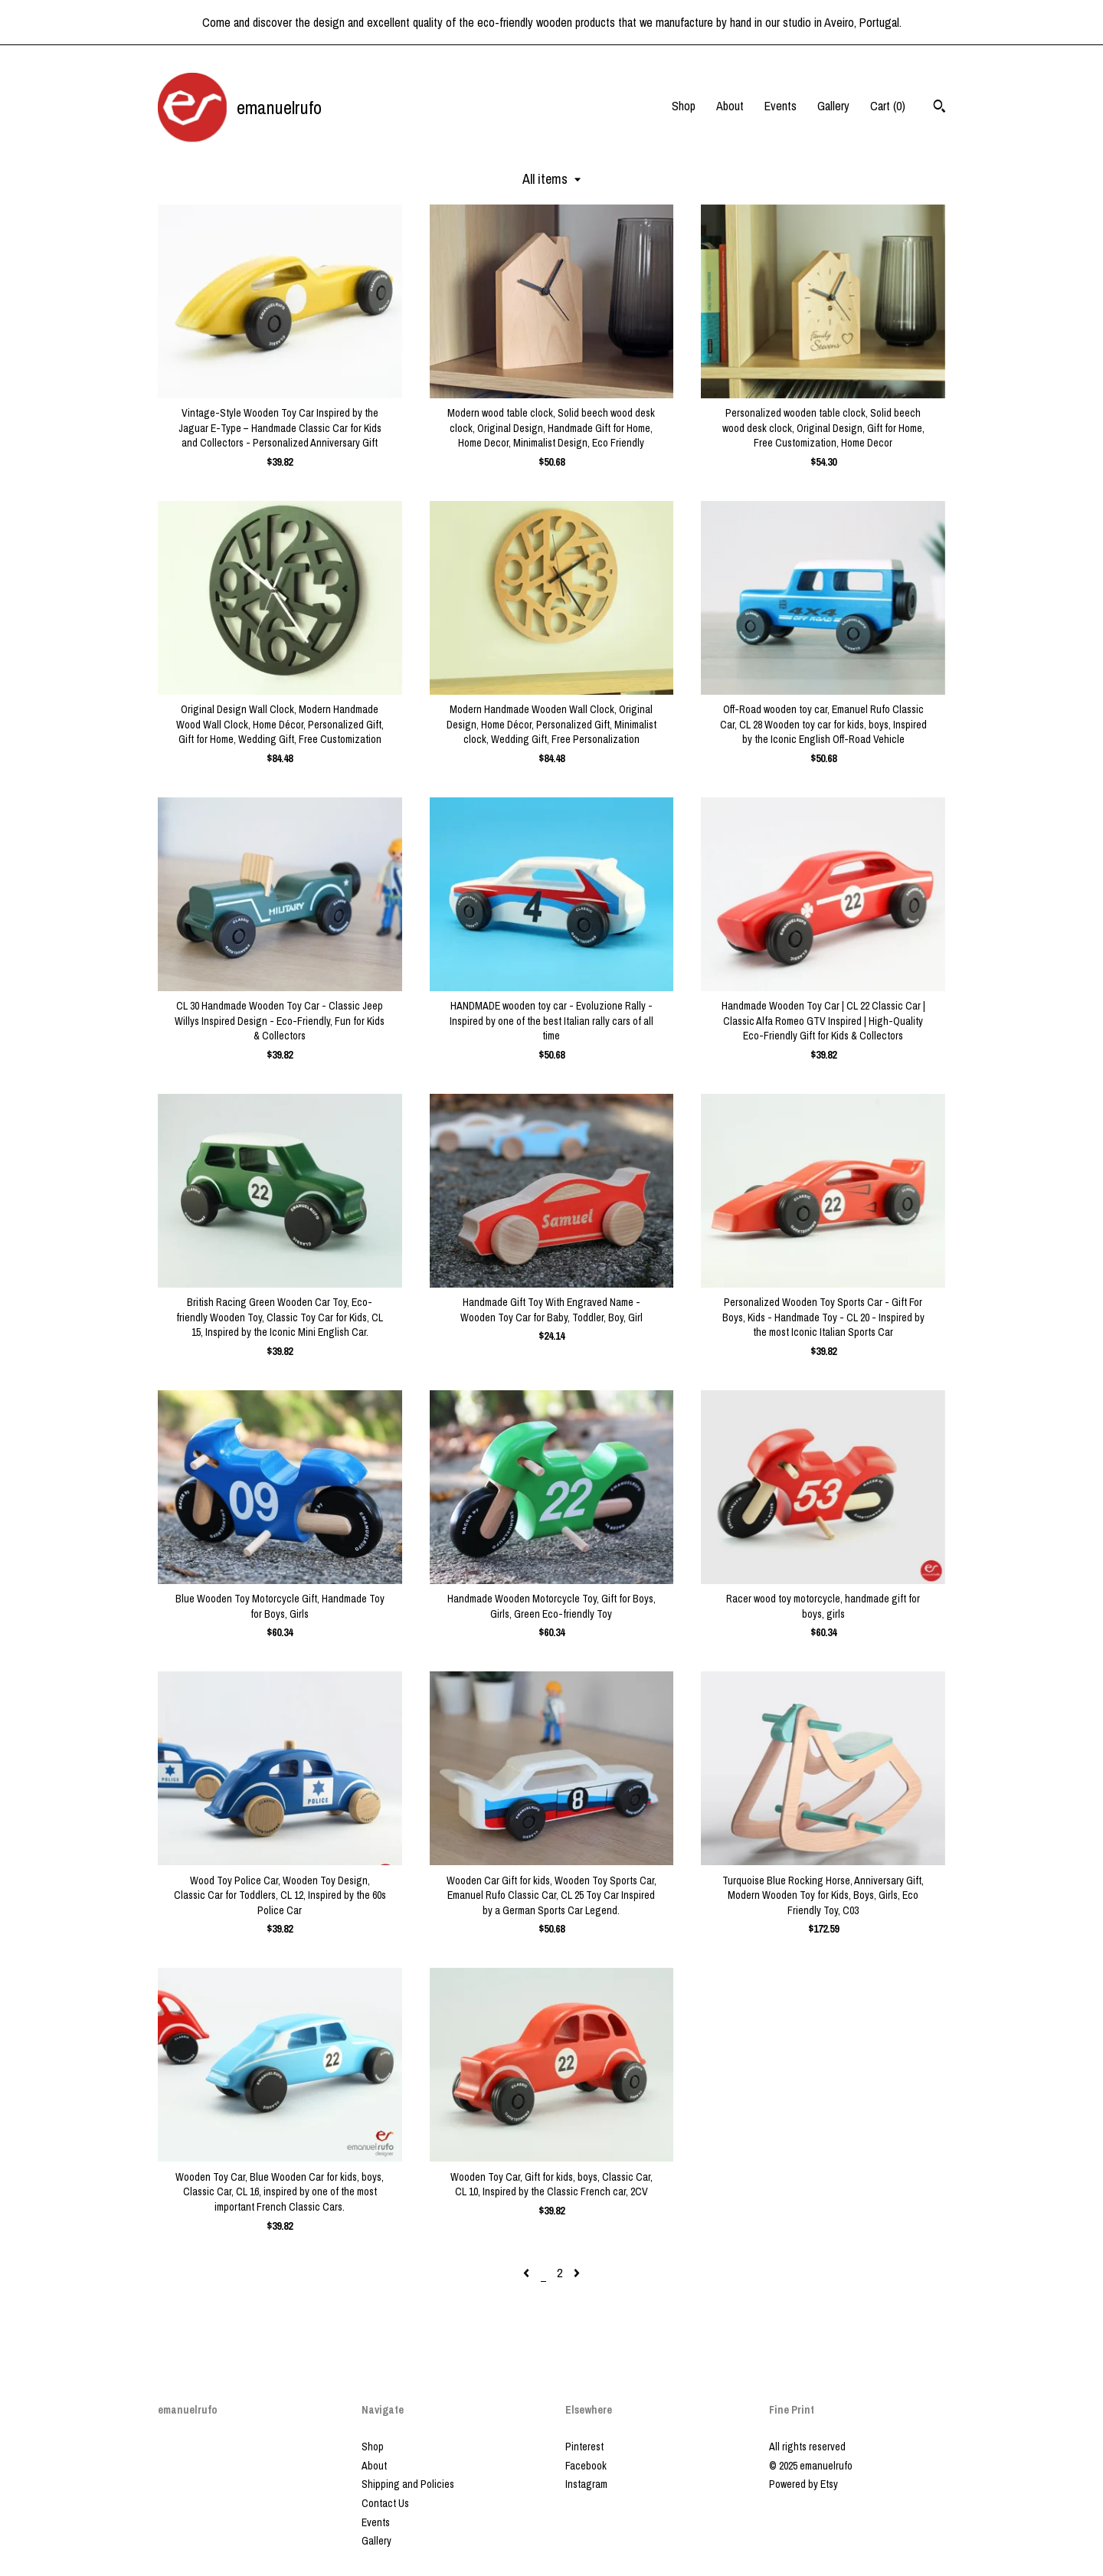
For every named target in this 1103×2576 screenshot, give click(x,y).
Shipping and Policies (408, 2484)
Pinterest (584, 2446)
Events (780, 105)
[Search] (939, 108)
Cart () (887, 105)
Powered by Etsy (803, 2484)
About (730, 105)
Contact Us (385, 2503)
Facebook (586, 2466)
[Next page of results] (577, 2272)
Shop (684, 105)
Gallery (833, 105)
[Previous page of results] (527, 2272)
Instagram (586, 2484)
